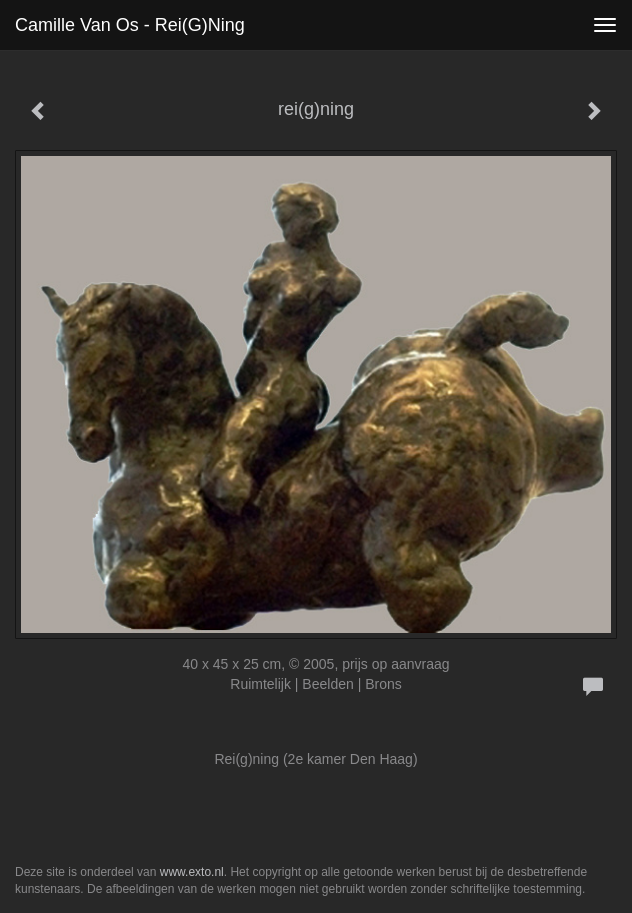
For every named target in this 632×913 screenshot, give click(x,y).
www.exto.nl (192, 872)
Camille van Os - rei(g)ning (130, 25)
